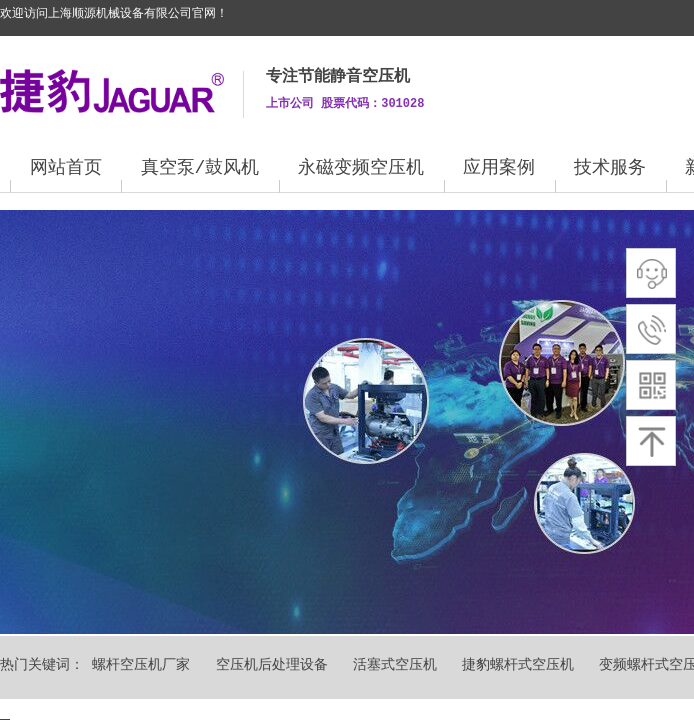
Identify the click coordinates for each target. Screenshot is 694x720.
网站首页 (66, 168)
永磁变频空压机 (361, 168)
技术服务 (610, 168)
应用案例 (499, 168)
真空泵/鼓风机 (200, 168)
